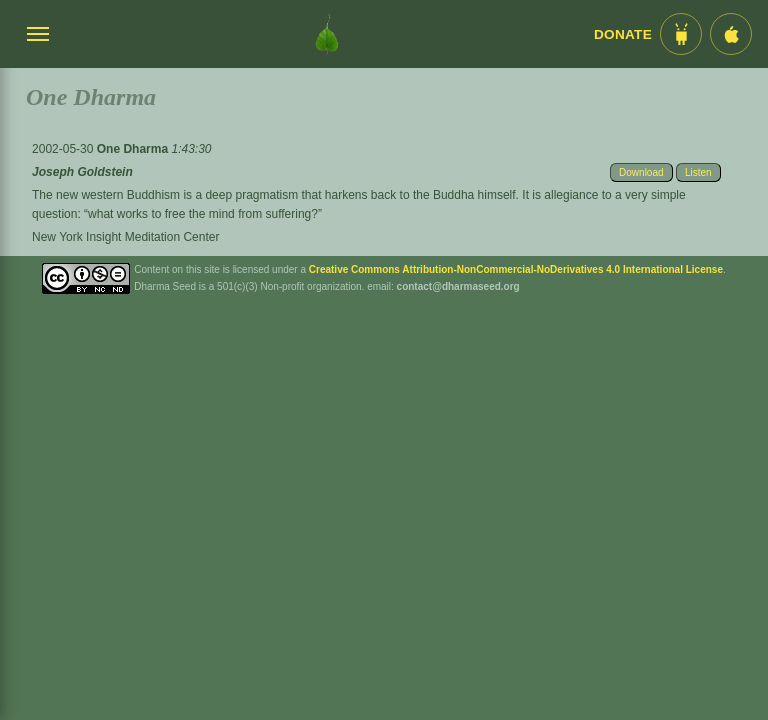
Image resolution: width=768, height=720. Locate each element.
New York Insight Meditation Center (125, 237)
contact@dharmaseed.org (458, 286)
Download (641, 172)
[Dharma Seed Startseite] (327, 34)
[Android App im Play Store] (681, 34)
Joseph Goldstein (82, 172)
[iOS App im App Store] (731, 34)
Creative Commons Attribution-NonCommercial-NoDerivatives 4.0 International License (516, 269)
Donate (623, 34)
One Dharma (134, 149)
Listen (698, 172)
